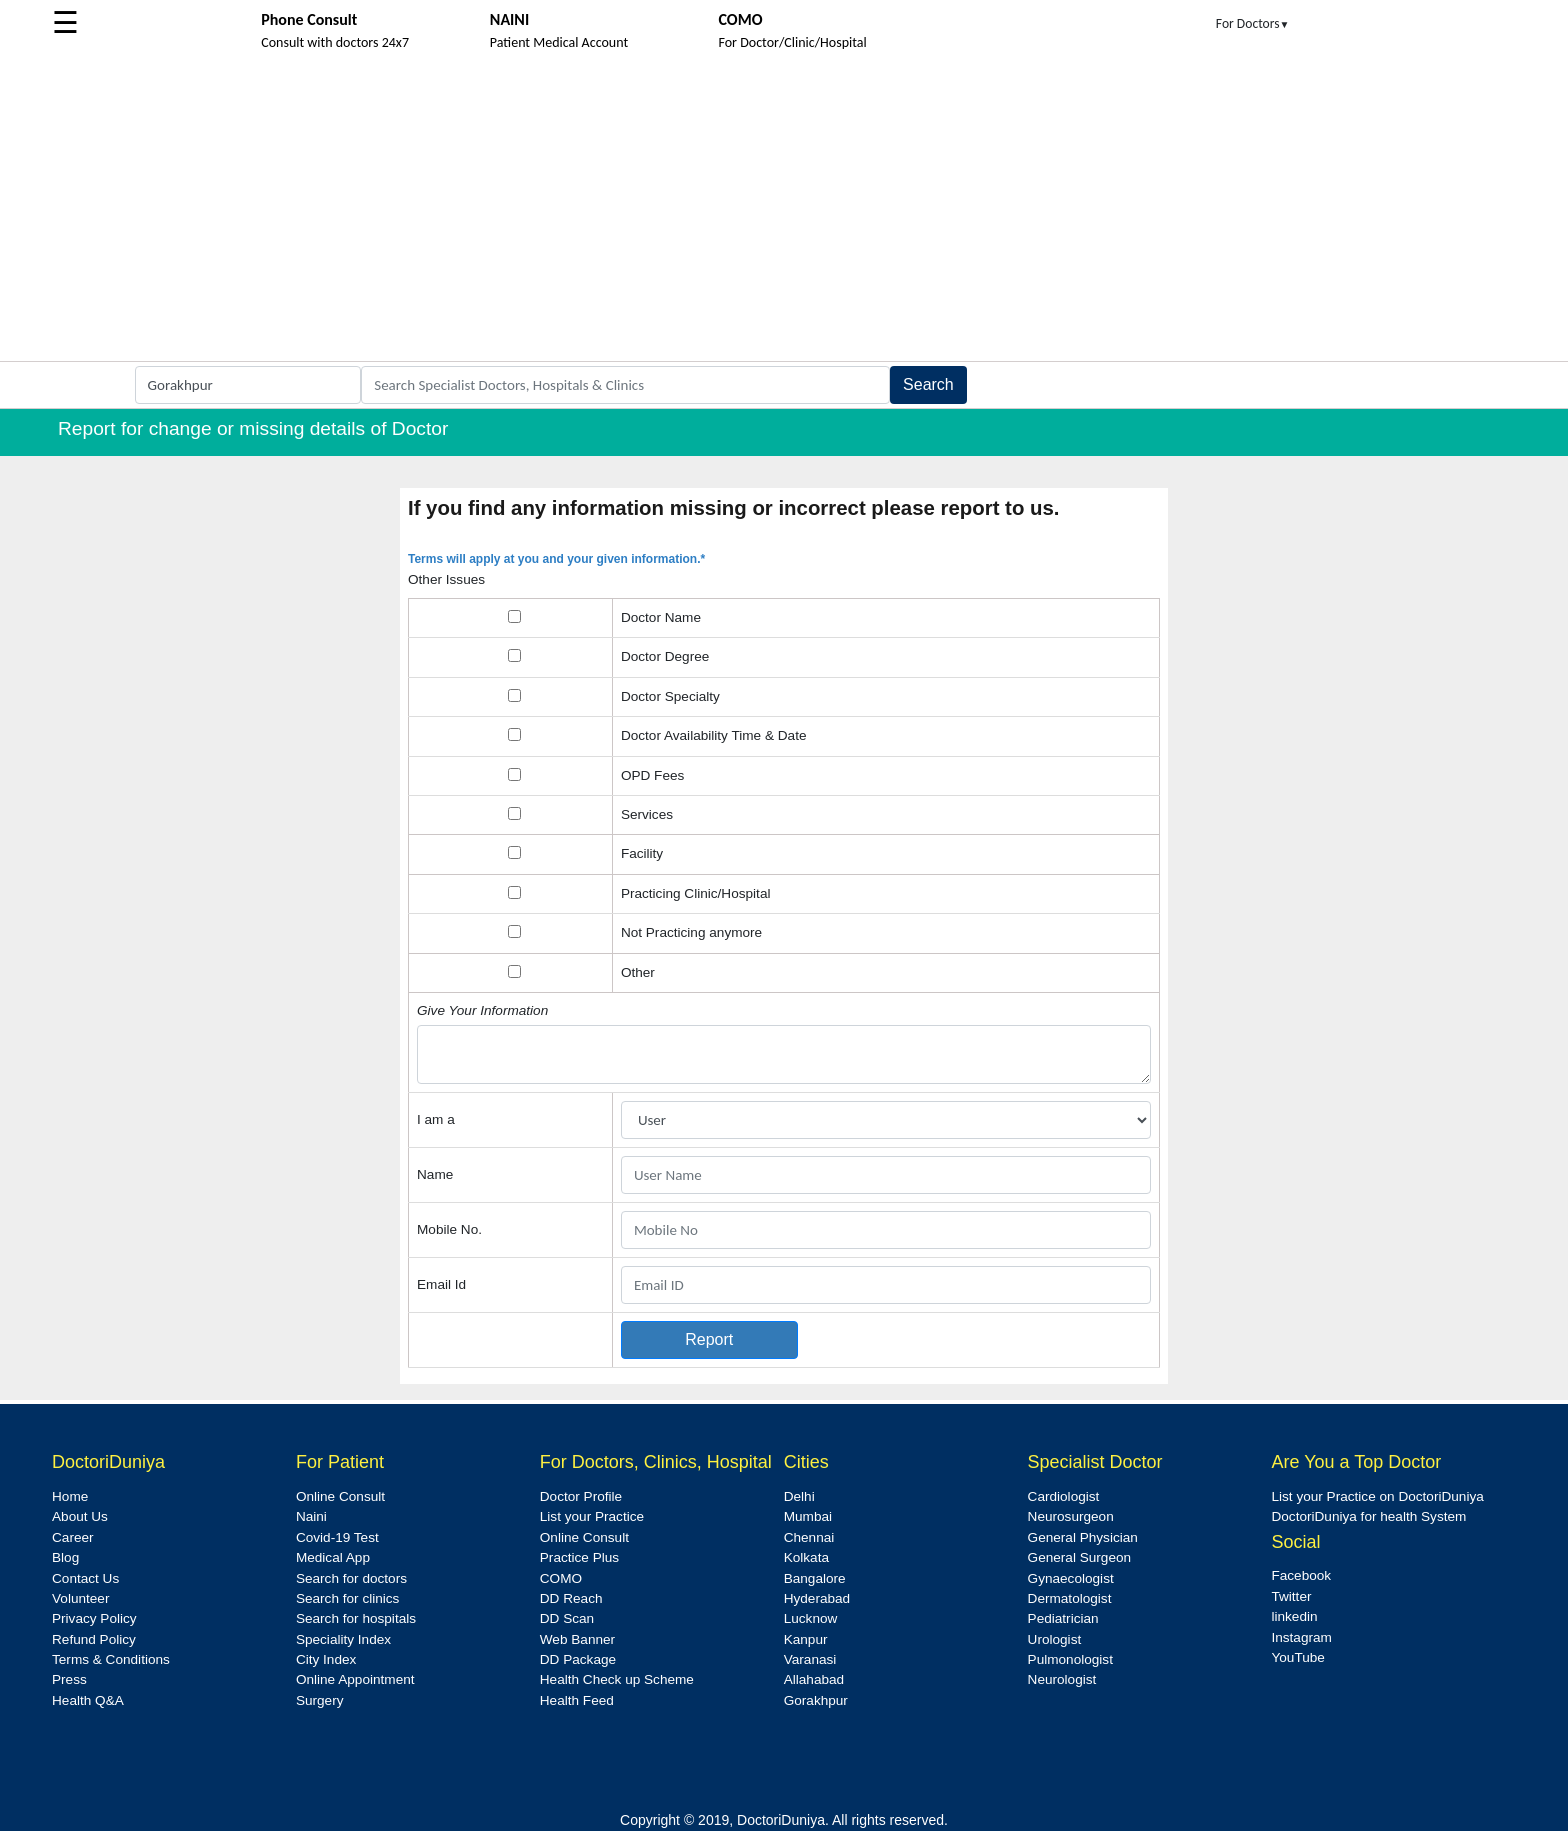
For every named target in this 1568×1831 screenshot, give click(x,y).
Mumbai (808, 1516)
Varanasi (810, 1659)
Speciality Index (343, 1639)
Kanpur (806, 1639)
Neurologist (1062, 1679)
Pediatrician (1063, 1618)
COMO (561, 1578)
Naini (311, 1516)
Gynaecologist (1071, 1578)
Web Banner (577, 1639)
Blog (65, 1557)
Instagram (1301, 1637)
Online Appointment (355, 1679)
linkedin (1294, 1616)
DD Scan (567, 1618)
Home (70, 1496)
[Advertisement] (784, 211)
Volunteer (80, 1598)
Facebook (1301, 1575)
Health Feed (577, 1700)
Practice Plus (579, 1557)
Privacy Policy (94, 1618)
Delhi (799, 1496)
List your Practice (592, 1516)
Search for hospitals (356, 1618)
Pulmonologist (1070, 1659)
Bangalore (815, 1578)
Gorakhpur (816, 1700)
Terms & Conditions (111, 1659)
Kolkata (806, 1557)
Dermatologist (1070, 1598)
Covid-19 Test (337, 1537)
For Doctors (1253, 23)
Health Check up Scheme (617, 1679)
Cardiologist (1064, 1496)
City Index (326, 1659)
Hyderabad (817, 1598)
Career (73, 1537)
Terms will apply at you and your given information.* (556, 559)
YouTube (1297, 1657)
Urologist (1055, 1639)
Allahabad (814, 1679)
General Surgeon (1080, 1557)
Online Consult (340, 1496)
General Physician (1083, 1537)
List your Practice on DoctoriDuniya (1377, 1496)
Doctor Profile (581, 1496)
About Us (80, 1516)
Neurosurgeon (1071, 1516)
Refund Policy (94, 1639)
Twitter (1291, 1596)
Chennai (809, 1537)
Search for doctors (351, 1578)
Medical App (333, 1557)
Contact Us (85, 1578)
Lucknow (811, 1618)
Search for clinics (348, 1598)
